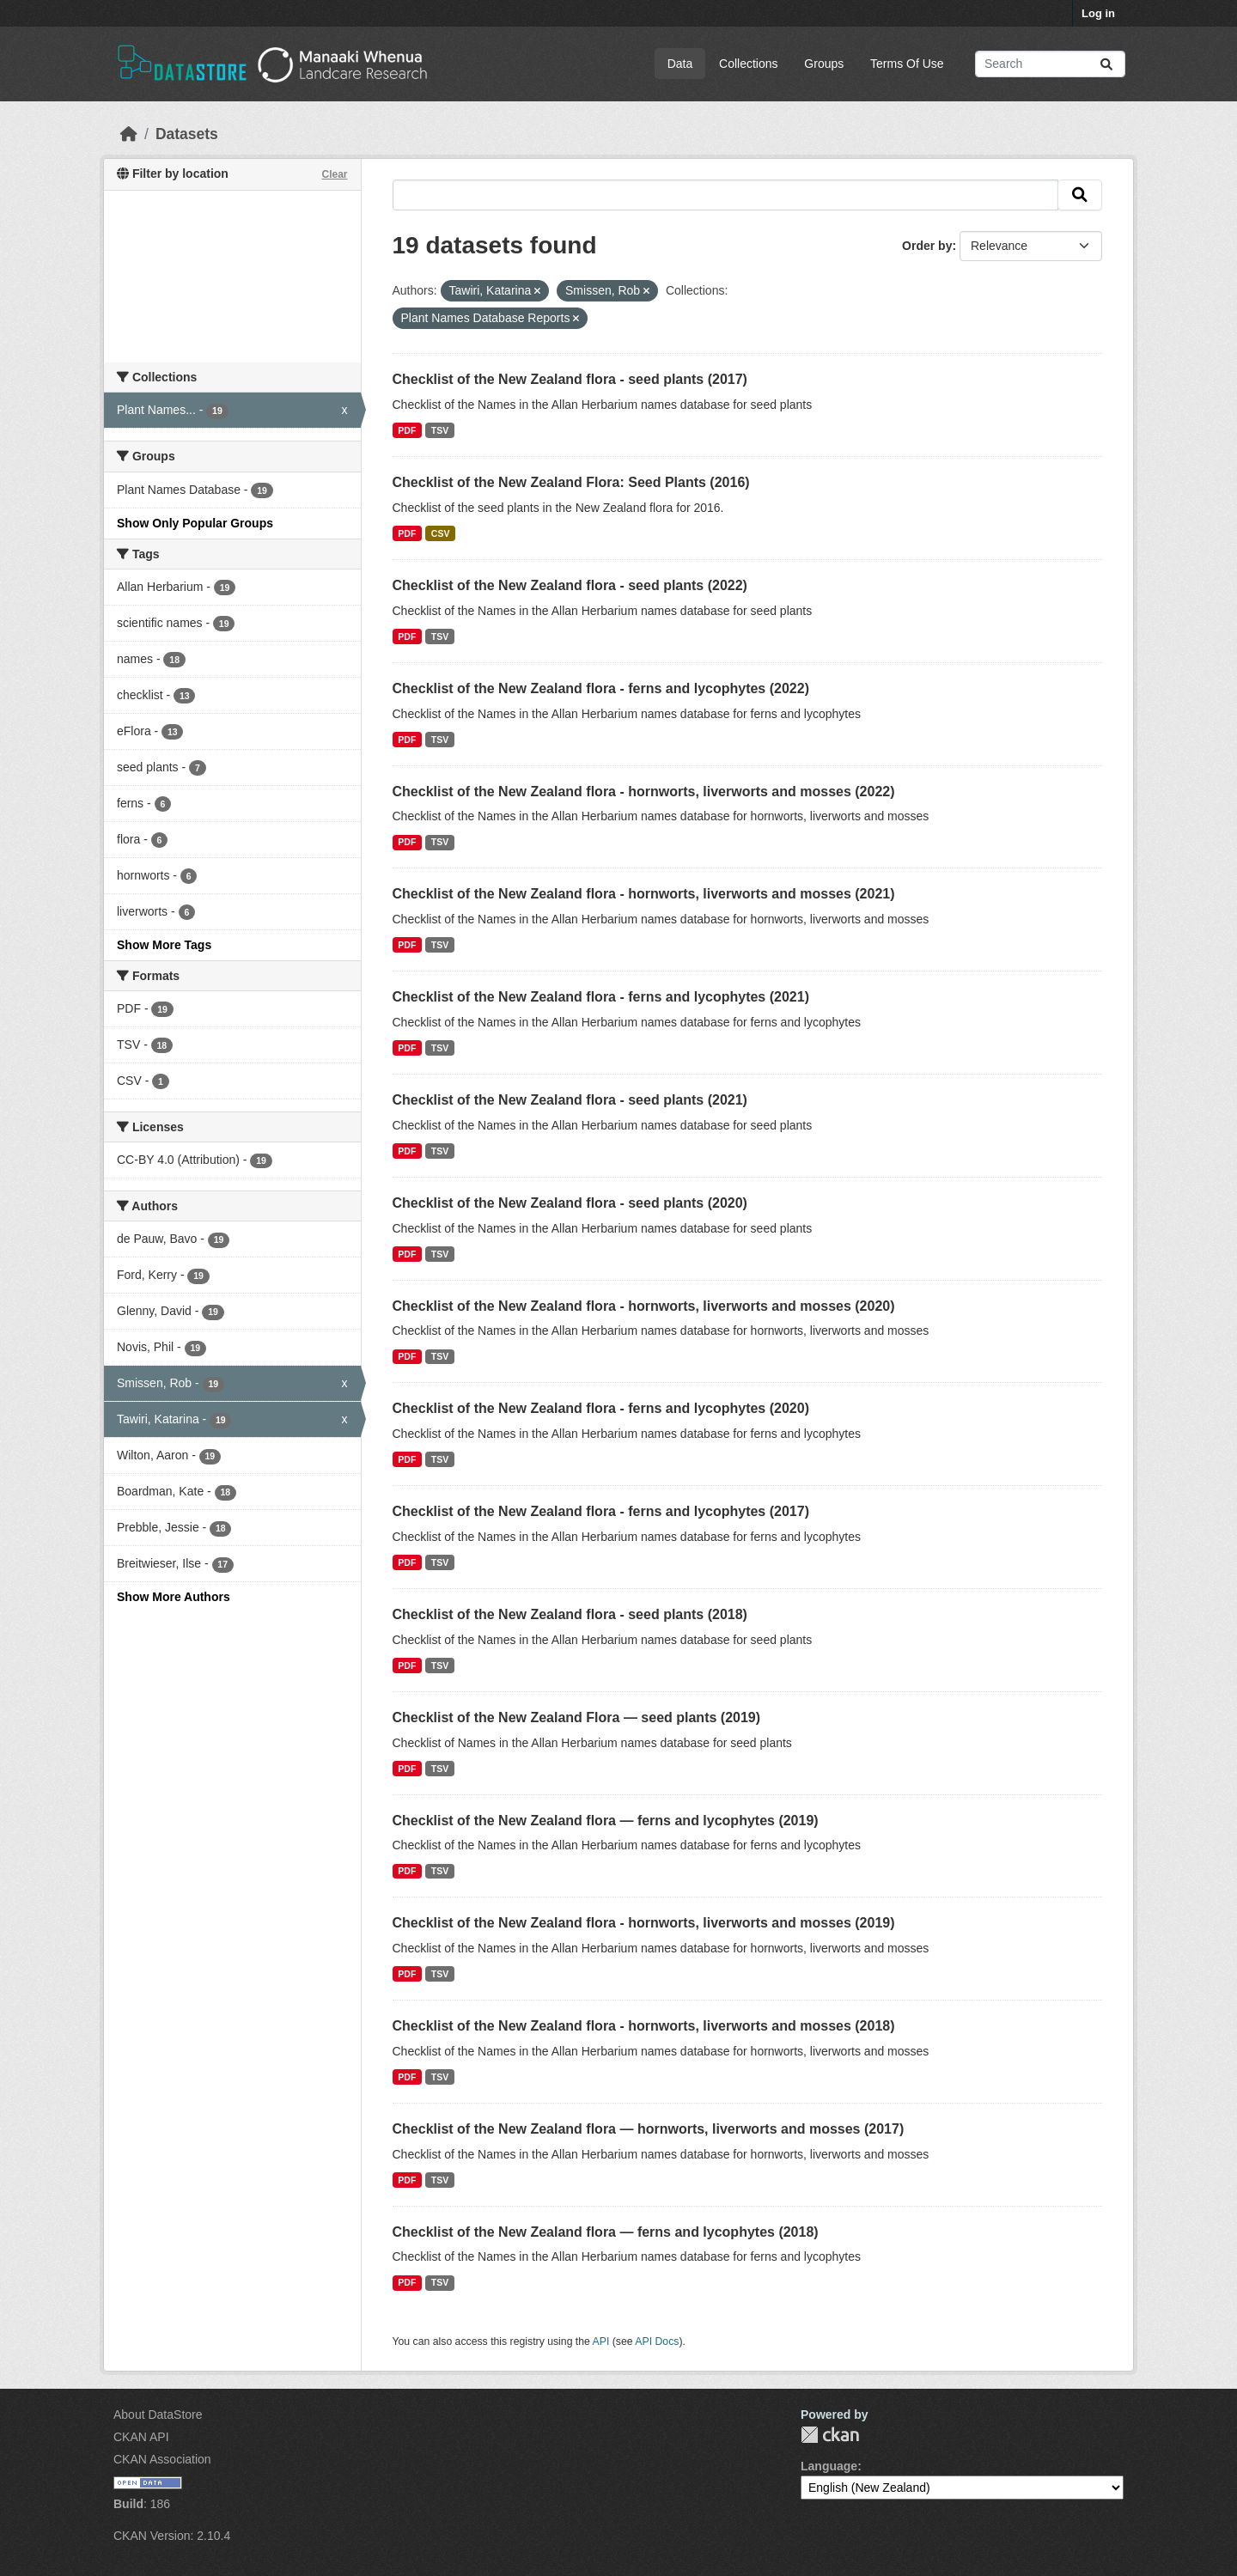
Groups (824, 63)
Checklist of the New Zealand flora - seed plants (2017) (570, 379)
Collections (748, 63)
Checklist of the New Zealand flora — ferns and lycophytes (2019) (606, 1820)
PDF (407, 430)
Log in (1098, 13)
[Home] (128, 134)
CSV (440, 533)
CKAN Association (162, 2459)
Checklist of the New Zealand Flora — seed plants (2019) (577, 1717)
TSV (439, 430)
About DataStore (158, 2414)
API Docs (657, 2341)
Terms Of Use (907, 63)
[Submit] (1106, 64)
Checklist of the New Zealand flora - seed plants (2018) (570, 1614)
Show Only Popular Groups (195, 523)
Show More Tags (164, 945)
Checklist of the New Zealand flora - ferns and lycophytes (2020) (601, 1408)
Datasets (186, 134)
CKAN (830, 2435)
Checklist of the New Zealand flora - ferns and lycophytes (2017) (601, 1511)
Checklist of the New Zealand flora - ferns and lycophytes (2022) (601, 688)
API (601, 2341)
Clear (334, 174)
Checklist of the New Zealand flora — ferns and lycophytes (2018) (606, 2232)
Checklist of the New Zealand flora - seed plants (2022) (570, 585)
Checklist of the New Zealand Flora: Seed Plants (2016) (571, 482)
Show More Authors (173, 1597)
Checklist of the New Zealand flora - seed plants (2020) (570, 1203)
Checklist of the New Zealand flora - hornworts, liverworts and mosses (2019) (644, 1922)
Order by (927, 246)
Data (680, 63)
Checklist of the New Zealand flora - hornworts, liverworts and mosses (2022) (644, 791)
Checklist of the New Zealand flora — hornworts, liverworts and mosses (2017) (649, 2129)
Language (829, 2466)
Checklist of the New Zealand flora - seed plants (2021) (570, 1100)
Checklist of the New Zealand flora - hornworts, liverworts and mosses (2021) (644, 893)
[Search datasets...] (1050, 64)
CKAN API (141, 2437)
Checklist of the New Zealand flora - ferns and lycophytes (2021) (601, 997)
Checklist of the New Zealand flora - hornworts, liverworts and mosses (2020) (644, 1306)
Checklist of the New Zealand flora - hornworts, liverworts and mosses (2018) (644, 2026)
